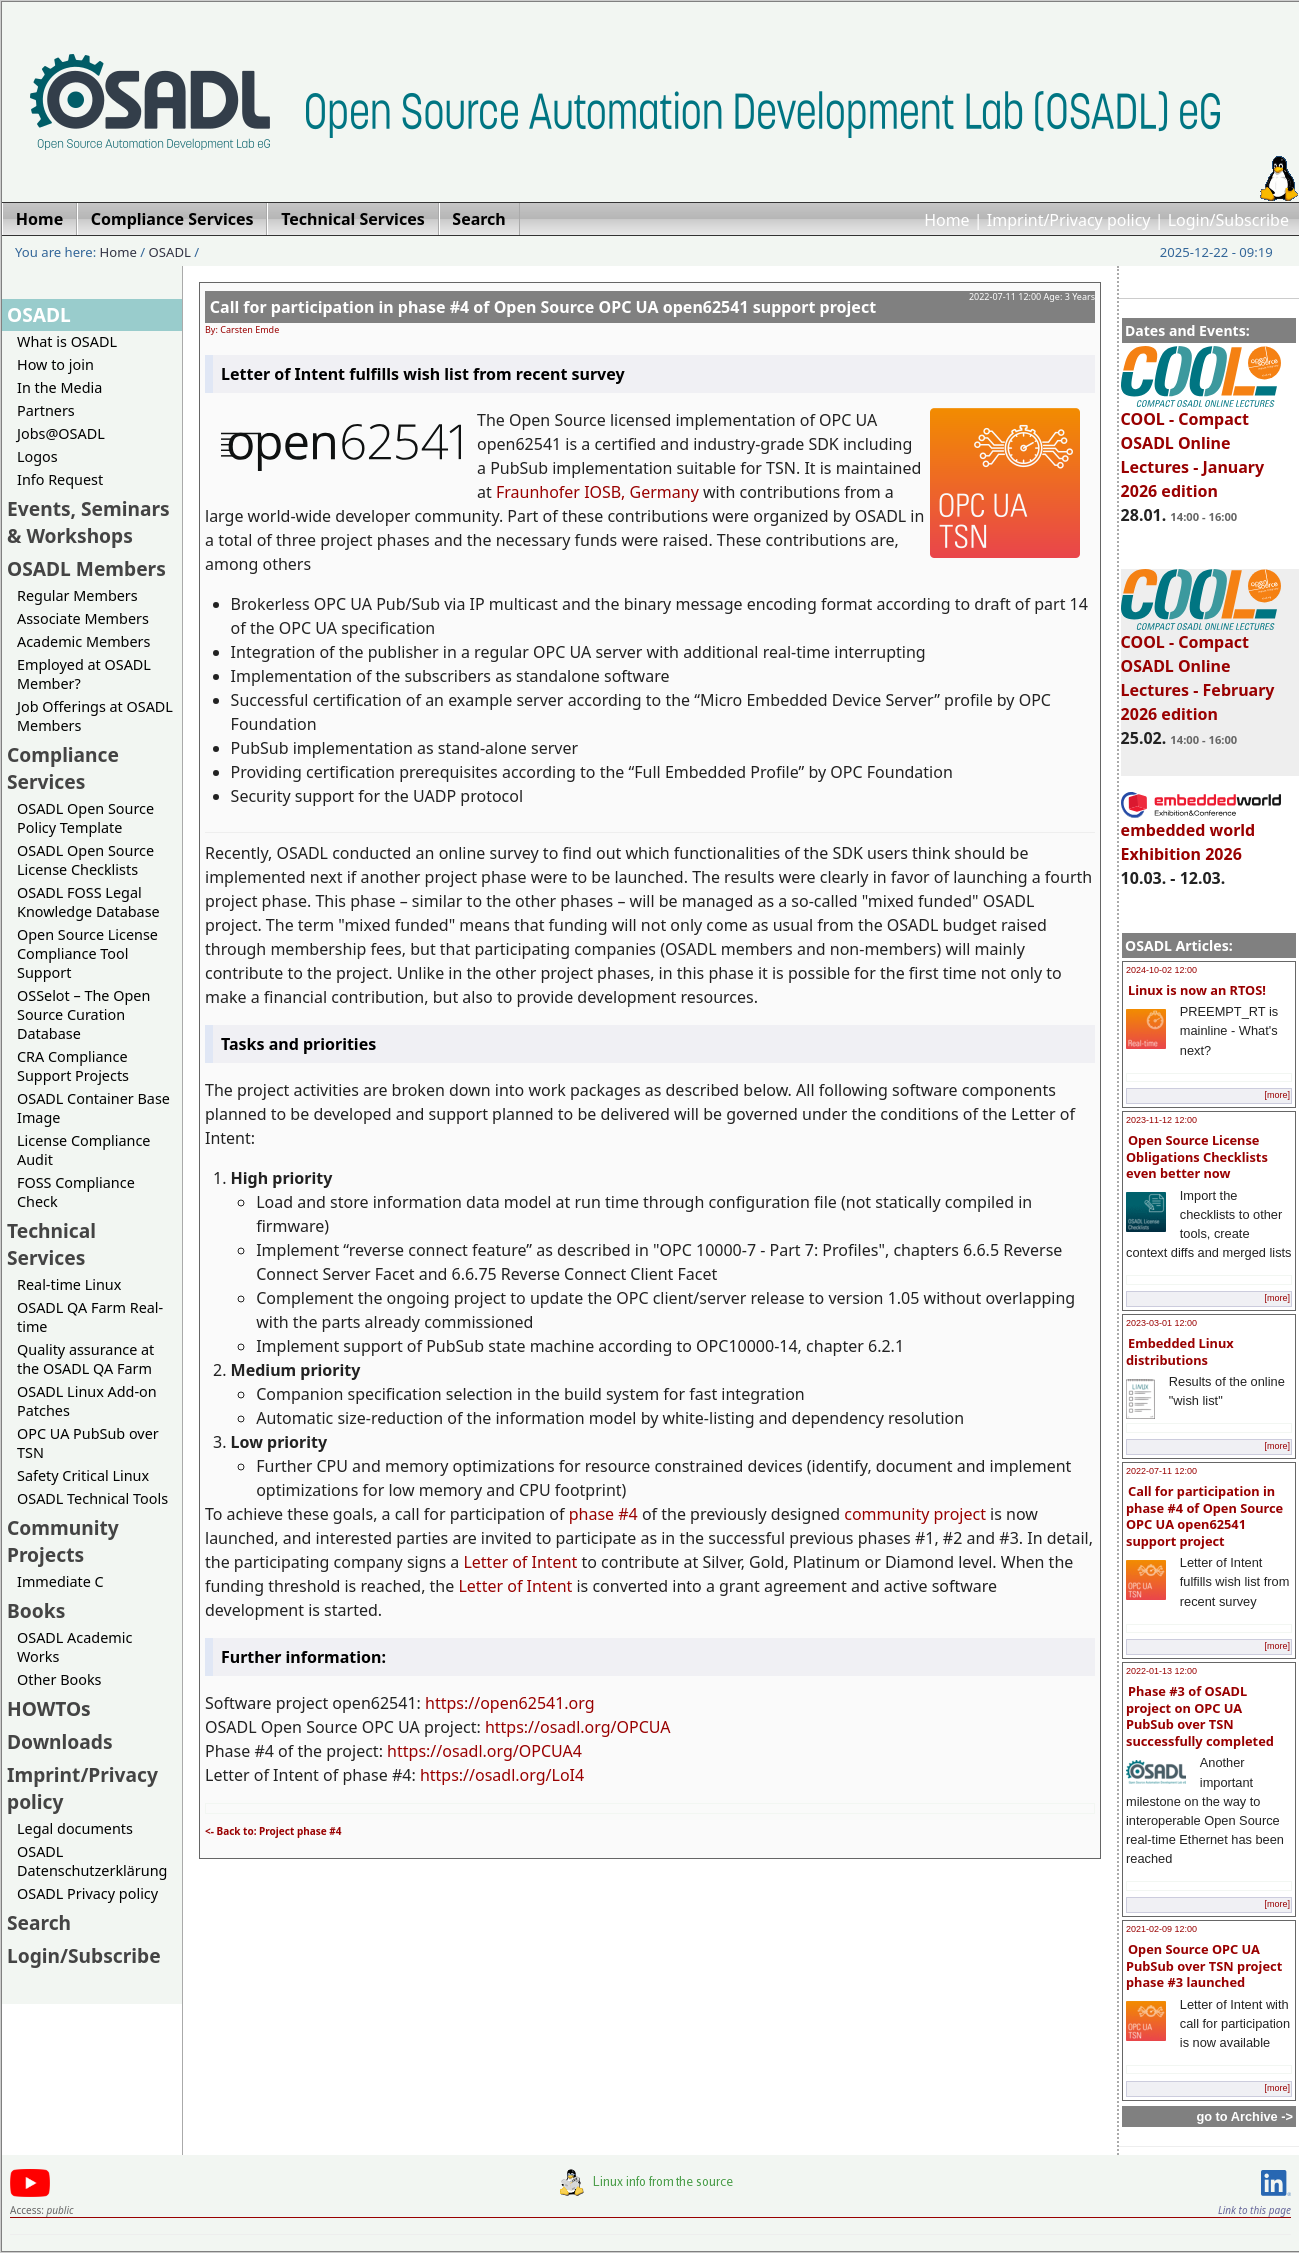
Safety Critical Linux (83, 1475)
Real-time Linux (69, 1284)
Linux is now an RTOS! (1197, 990)
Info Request (60, 479)
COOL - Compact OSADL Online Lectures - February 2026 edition (1201, 669)
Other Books (59, 1679)
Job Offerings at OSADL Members (95, 716)
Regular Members (77, 595)
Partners (46, 410)
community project (915, 1514)
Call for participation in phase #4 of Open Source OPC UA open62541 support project (1204, 1516)
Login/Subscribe (1228, 220)
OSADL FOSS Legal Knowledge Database (88, 902)
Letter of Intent (520, 1562)
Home (947, 220)
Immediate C (60, 1581)
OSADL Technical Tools (92, 1498)
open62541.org (537, 1703)
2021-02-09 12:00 (1161, 1929)
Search (39, 1922)
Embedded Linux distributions (1180, 1351)
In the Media (59, 387)
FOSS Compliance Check (76, 1192)
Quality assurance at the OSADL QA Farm (85, 1359)
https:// (452, 1703)
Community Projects (63, 1541)
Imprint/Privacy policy (1069, 220)
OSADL (170, 252)
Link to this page (1254, 2210)
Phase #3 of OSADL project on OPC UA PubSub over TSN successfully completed (1200, 1716)
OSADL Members (86, 568)
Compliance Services (63, 768)
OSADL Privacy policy (87, 1893)
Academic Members (83, 641)
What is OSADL (67, 341)
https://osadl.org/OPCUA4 (484, 1751)
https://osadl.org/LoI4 (502, 1775)
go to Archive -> (1244, 2116)
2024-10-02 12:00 (1161, 970)
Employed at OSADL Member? (84, 674)
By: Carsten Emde (242, 329)
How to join (55, 364)
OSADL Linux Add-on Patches (87, 1401)
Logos (37, 456)
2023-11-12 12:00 (1161, 1120)
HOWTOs (49, 1708)
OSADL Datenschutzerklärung (92, 1861)
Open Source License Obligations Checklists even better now (1197, 1156)
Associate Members (83, 618)
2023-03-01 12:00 (1161, 1323)
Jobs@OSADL (61, 433)
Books (36, 1610)
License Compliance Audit (83, 1150)
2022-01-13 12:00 (1161, 1671)
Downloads (60, 1741)
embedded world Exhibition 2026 (1201, 833)
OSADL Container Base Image (93, 1108)
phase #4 (603, 1514)
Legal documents (75, 1828)
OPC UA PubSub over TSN (88, 1443)
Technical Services (51, 1244)
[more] (1277, 1095)
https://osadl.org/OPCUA (578, 1727)
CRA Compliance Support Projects (73, 1066)
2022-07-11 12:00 (1161, 1471)
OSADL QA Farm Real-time (90, 1317)
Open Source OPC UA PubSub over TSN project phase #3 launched (1204, 1965)
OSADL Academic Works (74, 1647)
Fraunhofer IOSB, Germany (597, 492)
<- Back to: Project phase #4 (273, 1831)
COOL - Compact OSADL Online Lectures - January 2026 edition (1201, 446)
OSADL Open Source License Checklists (85, 860)
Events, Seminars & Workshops (88, 522)
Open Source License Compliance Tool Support (87, 953)
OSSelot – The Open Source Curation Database (83, 1014)
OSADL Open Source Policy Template (85, 818)
